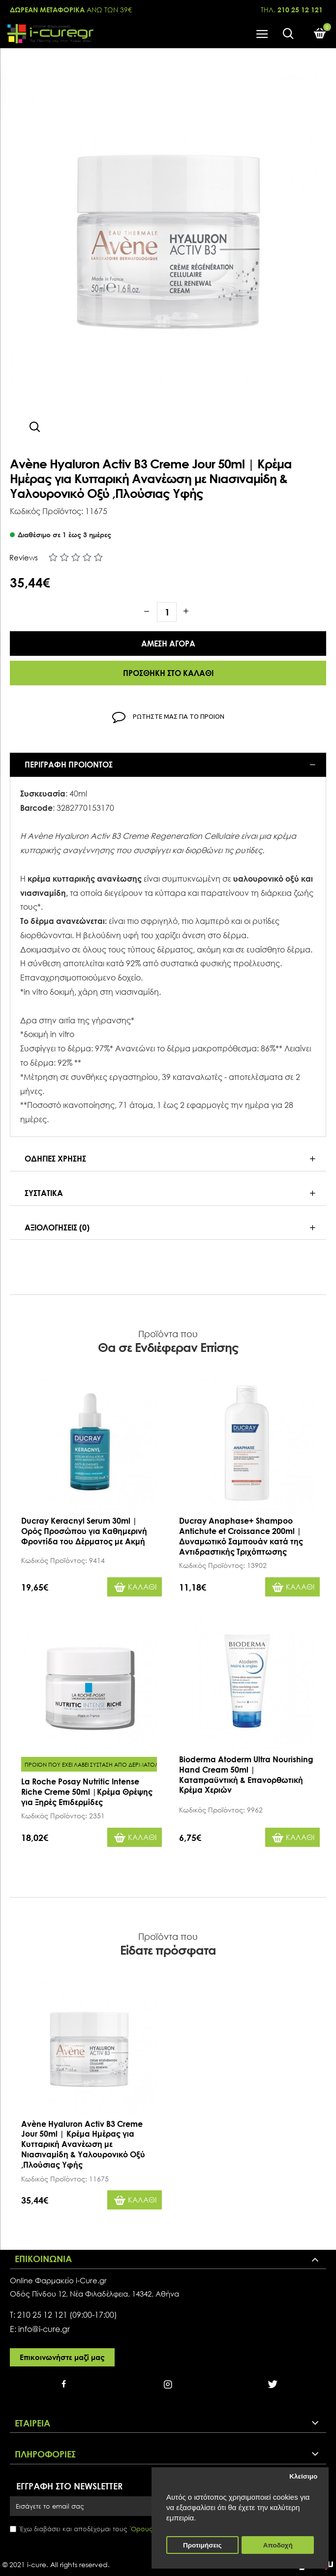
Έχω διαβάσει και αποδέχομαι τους (95, 2529)
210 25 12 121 (42, 2315)
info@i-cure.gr (44, 2329)
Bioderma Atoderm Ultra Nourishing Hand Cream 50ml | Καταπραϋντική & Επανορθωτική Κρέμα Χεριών (246, 1774)
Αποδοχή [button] (278, 2545)
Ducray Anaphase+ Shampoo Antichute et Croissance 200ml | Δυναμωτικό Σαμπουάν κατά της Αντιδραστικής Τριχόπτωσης (241, 1536)
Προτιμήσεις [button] (202, 2545)
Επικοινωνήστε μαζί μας (62, 2357)
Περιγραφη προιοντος (69, 764)
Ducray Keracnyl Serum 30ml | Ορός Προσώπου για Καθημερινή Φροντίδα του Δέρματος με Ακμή (84, 1531)
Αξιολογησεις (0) (57, 1227)
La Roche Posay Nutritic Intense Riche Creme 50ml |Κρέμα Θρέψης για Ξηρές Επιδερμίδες (87, 1792)
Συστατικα (44, 1193)
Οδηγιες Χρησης (55, 1159)
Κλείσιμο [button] (303, 2476)
